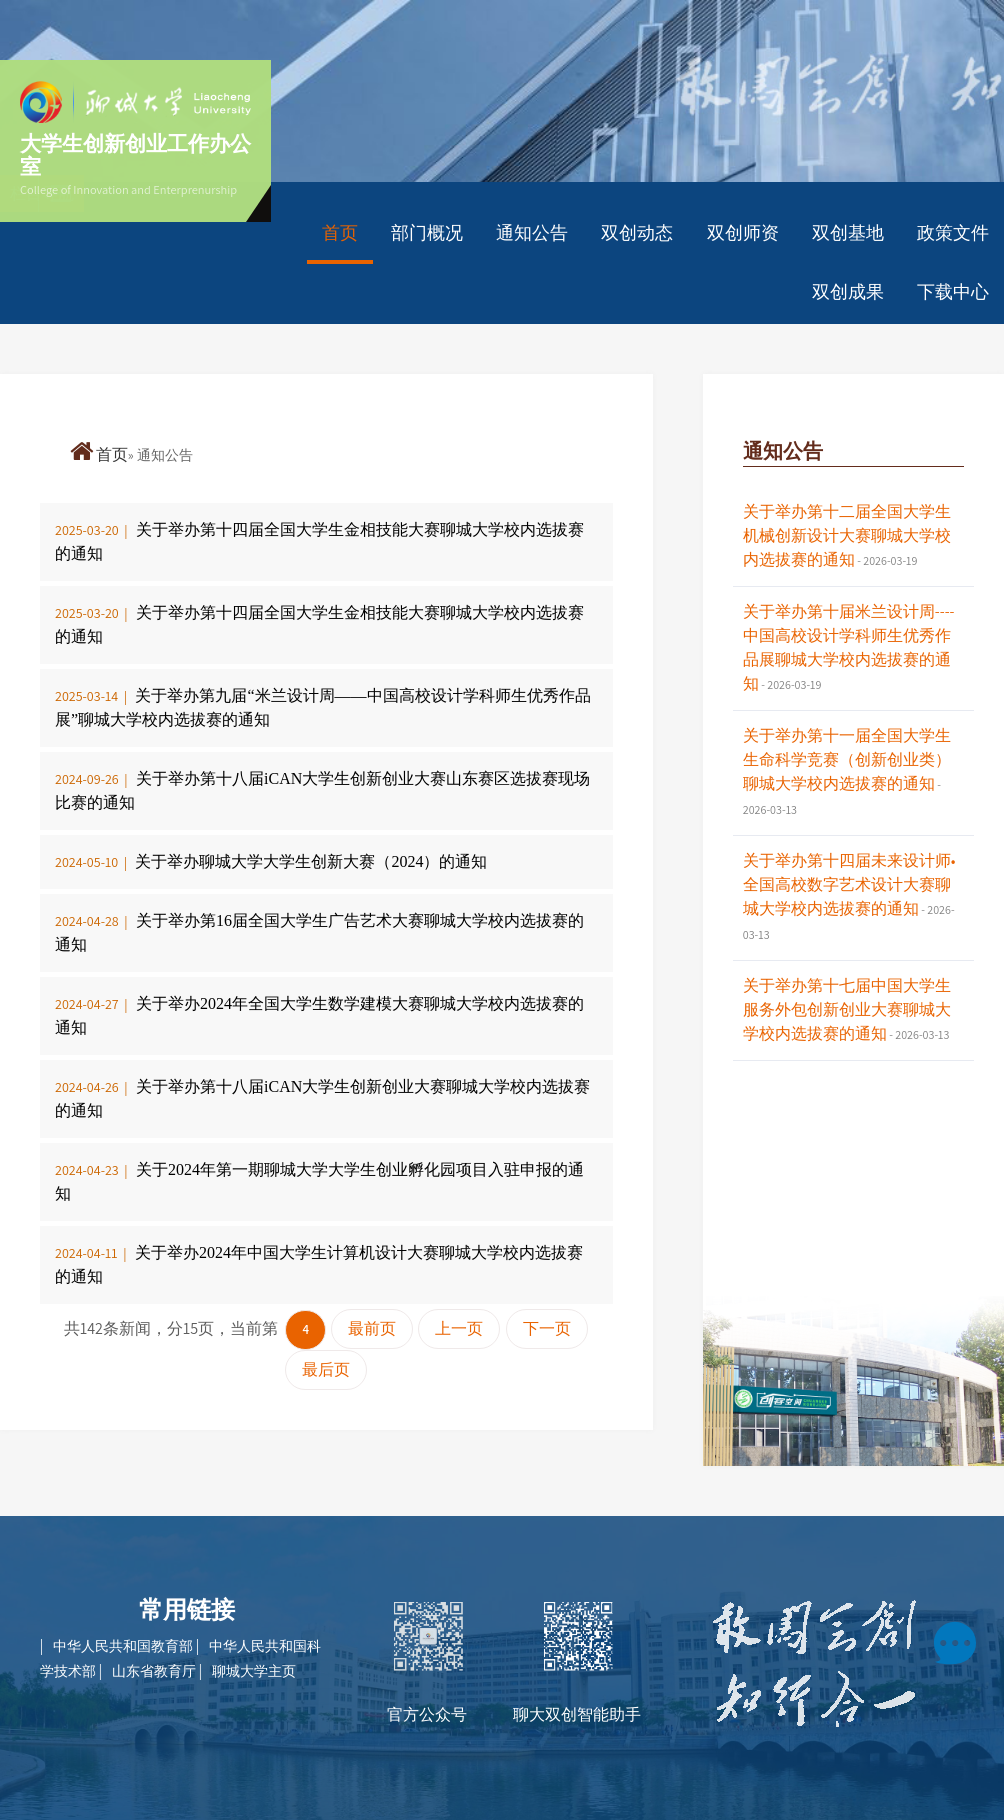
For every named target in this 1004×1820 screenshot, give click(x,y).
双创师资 (743, 232)
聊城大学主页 (254, 1671)
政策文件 (953, 232)
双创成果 (848, 291)
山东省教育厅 (155, 1671)
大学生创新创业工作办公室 (135, 155)
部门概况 (427, 232)
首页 (340, 232)
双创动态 (637, 232)
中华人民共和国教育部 (124, 1646)
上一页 (459, 1328)
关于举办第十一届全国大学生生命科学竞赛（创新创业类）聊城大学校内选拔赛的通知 (847, 759)
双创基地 (848, 232)
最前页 (372, 1328)
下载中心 (953, 291)
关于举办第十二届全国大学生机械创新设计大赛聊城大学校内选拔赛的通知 (847, 535)
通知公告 (532, 232)
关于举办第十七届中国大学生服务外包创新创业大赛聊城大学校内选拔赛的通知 (847, 1009)
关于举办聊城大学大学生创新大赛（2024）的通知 (311, 861)
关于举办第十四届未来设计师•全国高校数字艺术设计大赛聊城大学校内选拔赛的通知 (849, 884)
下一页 (547, 1328)
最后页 (326, 1369)
